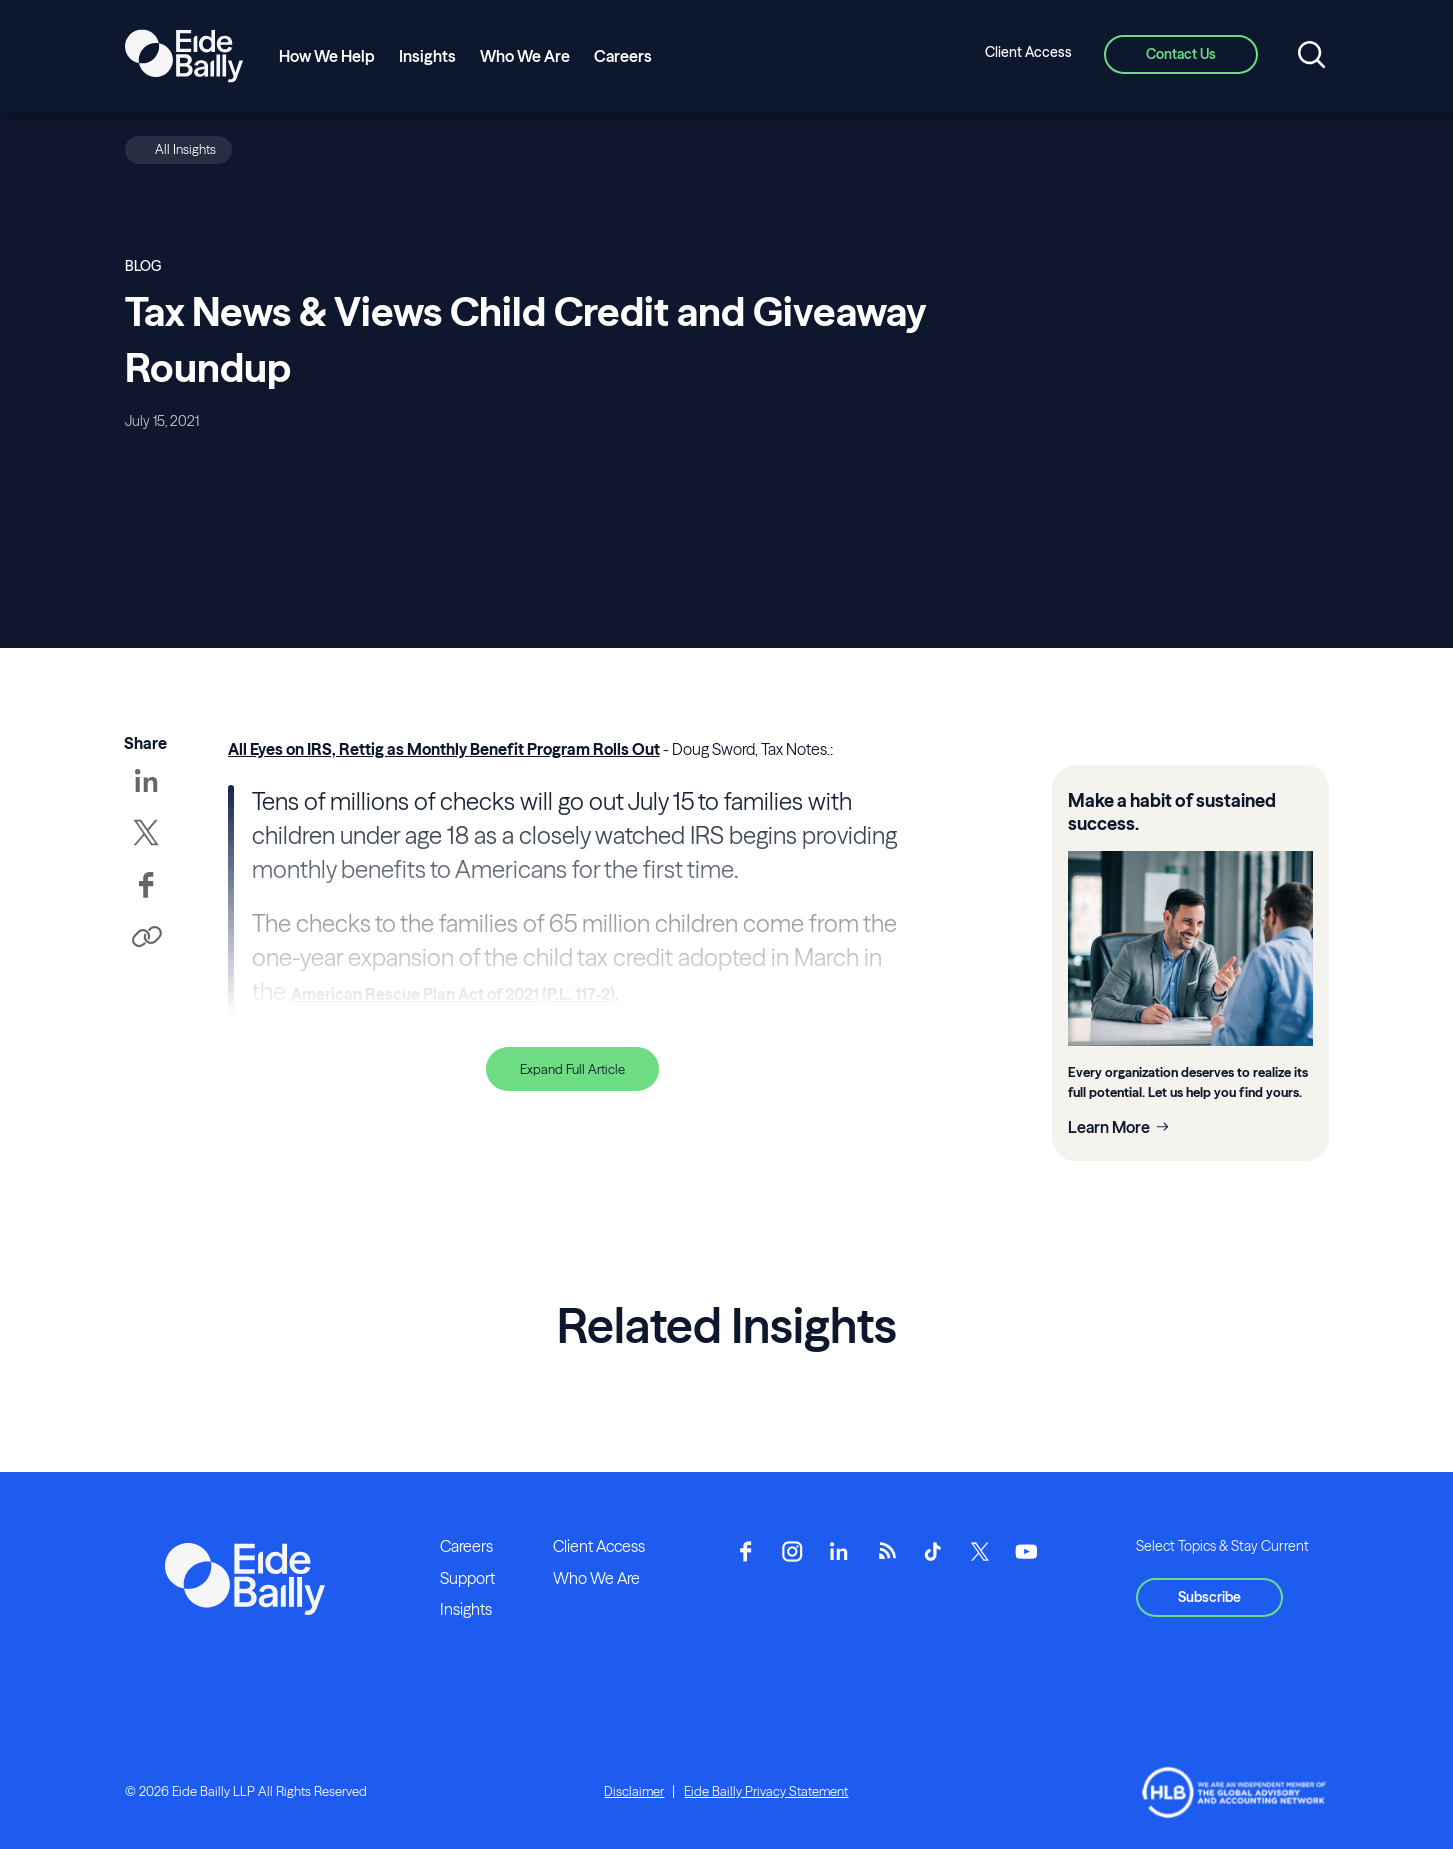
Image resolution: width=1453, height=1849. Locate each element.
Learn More (1109, 1127)
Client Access (1028, 52)
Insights (427, 56)
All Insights (185, 149)
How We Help (327, 56)
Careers (623, 56)
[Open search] (1311, 56)
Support (467, 1578)
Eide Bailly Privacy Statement (766, 1791)
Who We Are (525, 56)
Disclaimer (634, 1791)
